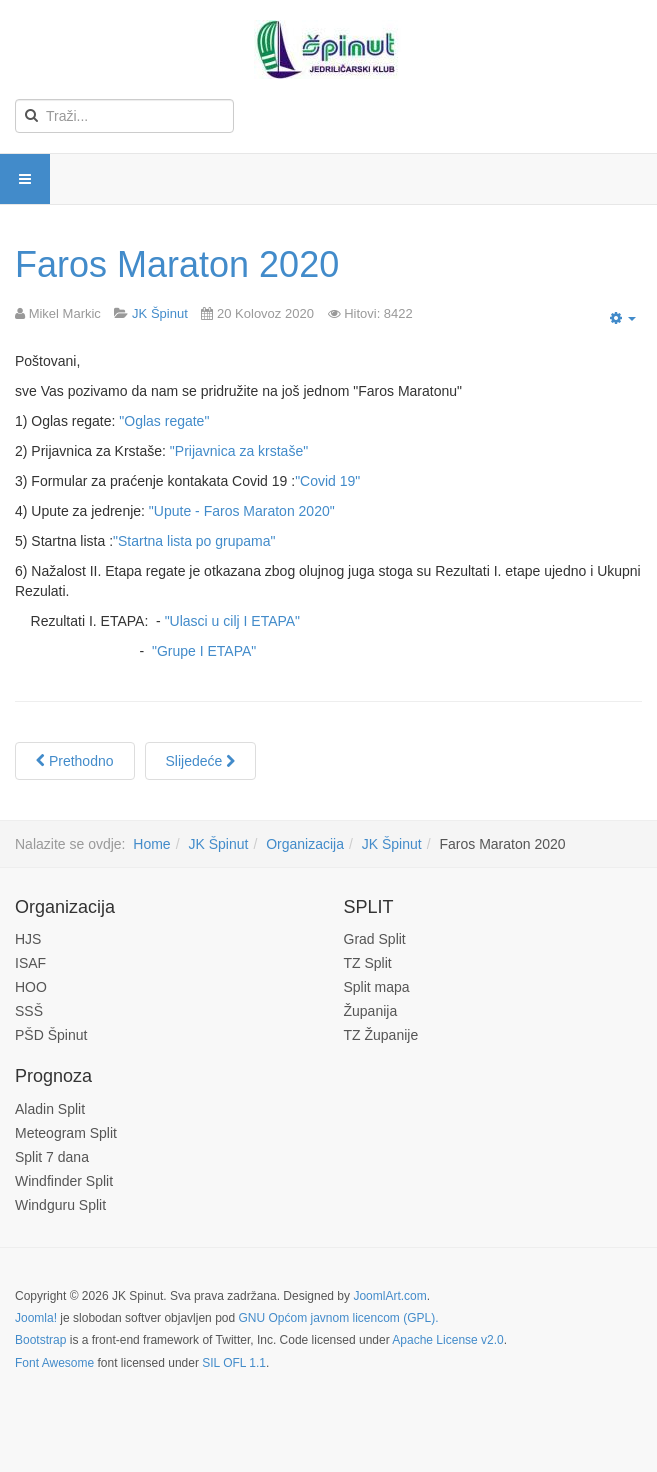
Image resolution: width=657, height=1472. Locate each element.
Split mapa (377, 987)
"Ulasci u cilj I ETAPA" (232, 621)
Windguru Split (60, 1205)
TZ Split (368, 963)
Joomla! (36, 1318)
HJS (28, 939)
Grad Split (375, 939)
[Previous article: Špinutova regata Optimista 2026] (75, 761)
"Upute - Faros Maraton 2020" (242, 511)
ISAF (30, 963)
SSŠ (29, 1011)
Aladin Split (50, 1109)
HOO (31, 987)
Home (151, 844)
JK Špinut (218, 844)
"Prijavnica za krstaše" (239, 451)
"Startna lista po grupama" (194, 541)
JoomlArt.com (389, 1296)
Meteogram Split (66, 1133)
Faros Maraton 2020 (177, 264)
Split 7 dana (52, 1157)
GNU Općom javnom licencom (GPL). (338, 1318)
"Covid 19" (327, 481)
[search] (124, 116)
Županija (371, 1011)
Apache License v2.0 (447, 1340)
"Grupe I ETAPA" (204, 651)
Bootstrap (40, 1340)
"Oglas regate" (164, 421)
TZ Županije (381, 1035)
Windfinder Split (64, 1181)
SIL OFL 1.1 (234, 1363)
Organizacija (305, 844)
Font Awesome (54, 1363)
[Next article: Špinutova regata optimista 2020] (201, 761)
